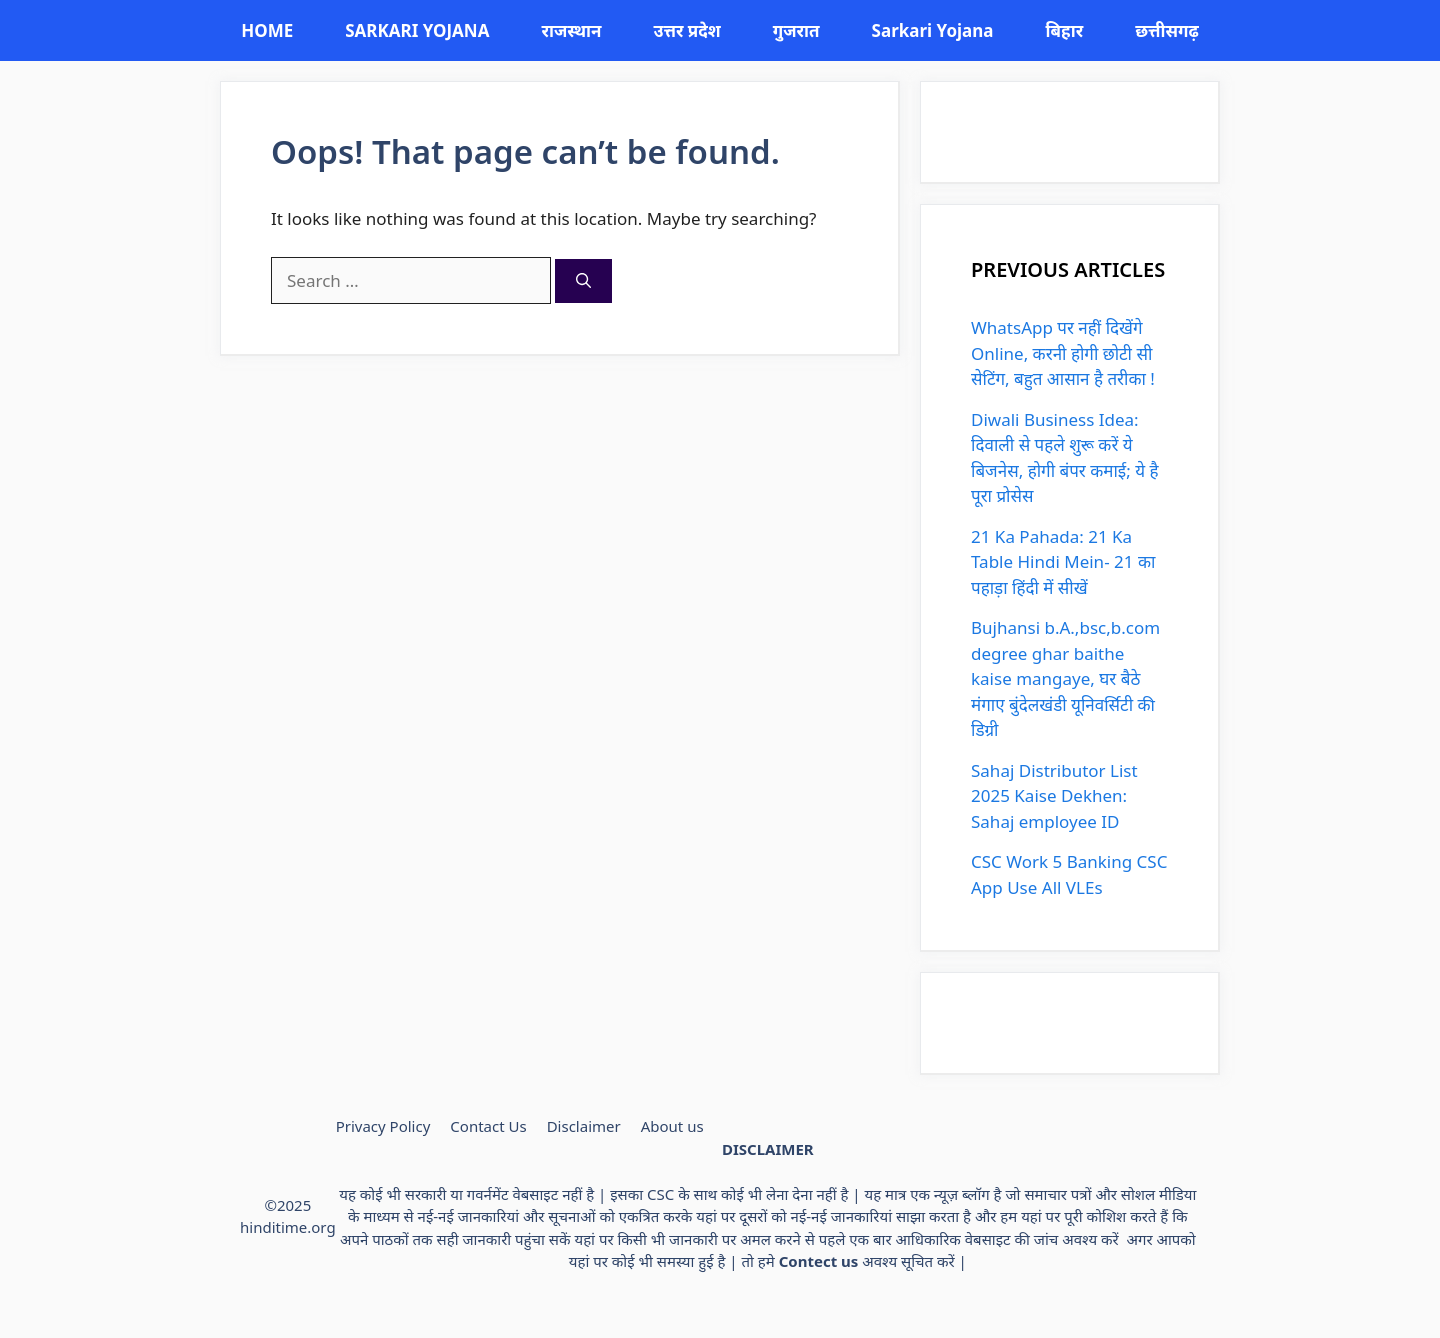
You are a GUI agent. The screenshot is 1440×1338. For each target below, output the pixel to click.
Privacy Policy (383, 1126)
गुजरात (796, 30)
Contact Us (488, 1126)
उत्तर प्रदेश (686, 30)
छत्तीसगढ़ (1167, 30)
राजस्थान (571, 30)
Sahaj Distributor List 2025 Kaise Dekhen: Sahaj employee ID (1054, 796)
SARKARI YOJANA (417, 30)
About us (672, 1126)
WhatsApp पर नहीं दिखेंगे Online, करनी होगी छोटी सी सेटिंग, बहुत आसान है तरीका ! (1063, 353)
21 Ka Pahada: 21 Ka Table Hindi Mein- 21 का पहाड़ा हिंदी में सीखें (1063, 562)
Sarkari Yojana (933, 30)
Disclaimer (584, 1126)
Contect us (819, 1261)
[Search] (583, 281)
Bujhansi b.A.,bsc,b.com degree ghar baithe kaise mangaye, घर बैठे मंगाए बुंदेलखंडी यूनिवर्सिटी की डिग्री (1065, 678)
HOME (267, 30)
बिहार (1064, 30)
